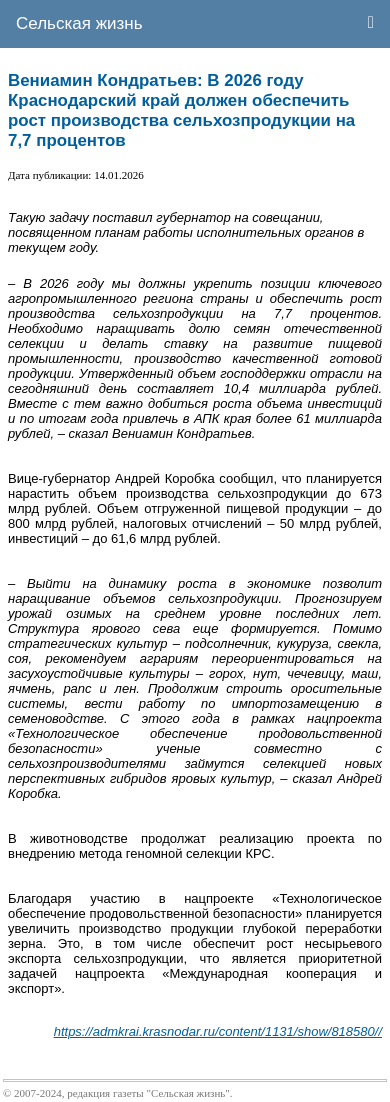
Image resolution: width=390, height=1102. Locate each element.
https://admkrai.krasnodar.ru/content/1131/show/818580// (218, 1031)
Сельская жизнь (79, 23)
